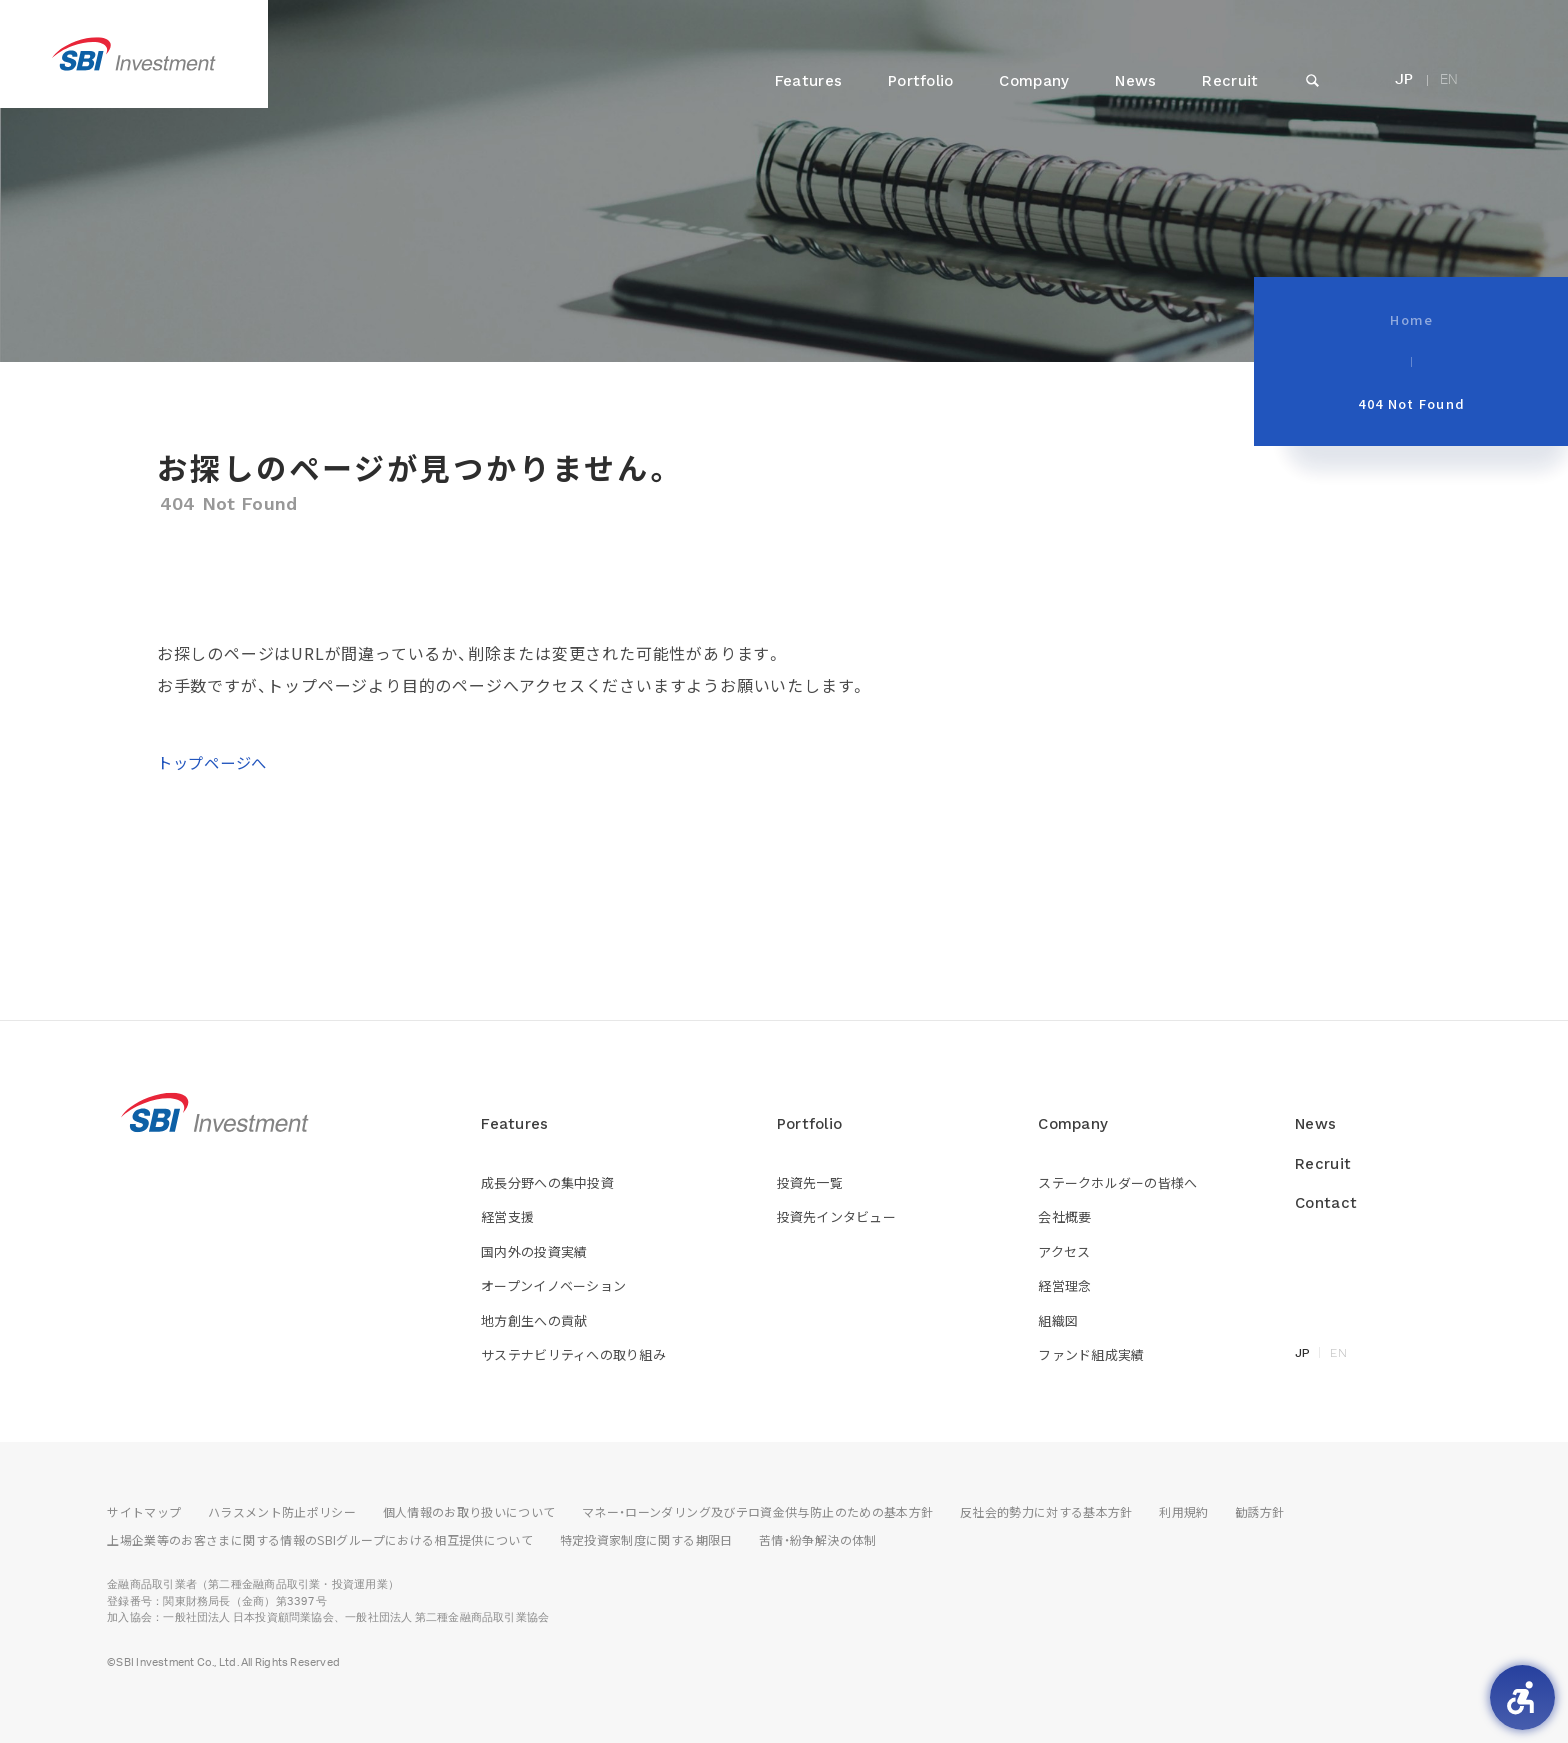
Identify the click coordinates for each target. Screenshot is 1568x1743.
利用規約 (1183, 1511)
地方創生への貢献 (534, 1320)
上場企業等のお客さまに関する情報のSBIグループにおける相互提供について (320, 1539)
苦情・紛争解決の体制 (818, 1539)
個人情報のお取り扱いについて (469, 1511)
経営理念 (1064, 1285)
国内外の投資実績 (534, 1251)
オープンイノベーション (553, 1285)
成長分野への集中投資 (547, 1182)
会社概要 (1064, 1216)
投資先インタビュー (836, 1216)
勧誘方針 (1259, 1511)
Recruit (1230, 81)
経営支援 (507, 1216)
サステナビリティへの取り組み (573, 1354)
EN (1449, 80)
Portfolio (921, 81)
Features (808, 81)
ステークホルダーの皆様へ (1117, 1182)
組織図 (1058, 1320)
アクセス (1064, 1251)
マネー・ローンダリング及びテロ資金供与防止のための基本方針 (757, 1511)
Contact (1326, 1203)
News (1135, 81)
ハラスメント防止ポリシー (282, 1511)
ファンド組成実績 (1091, 1354)
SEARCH (1312, 102)
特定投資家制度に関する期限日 (646, 1539)
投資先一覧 (810, 1182)
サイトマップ (144, 1511)
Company (1034, 81)
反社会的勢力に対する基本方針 (1046, 1511)
